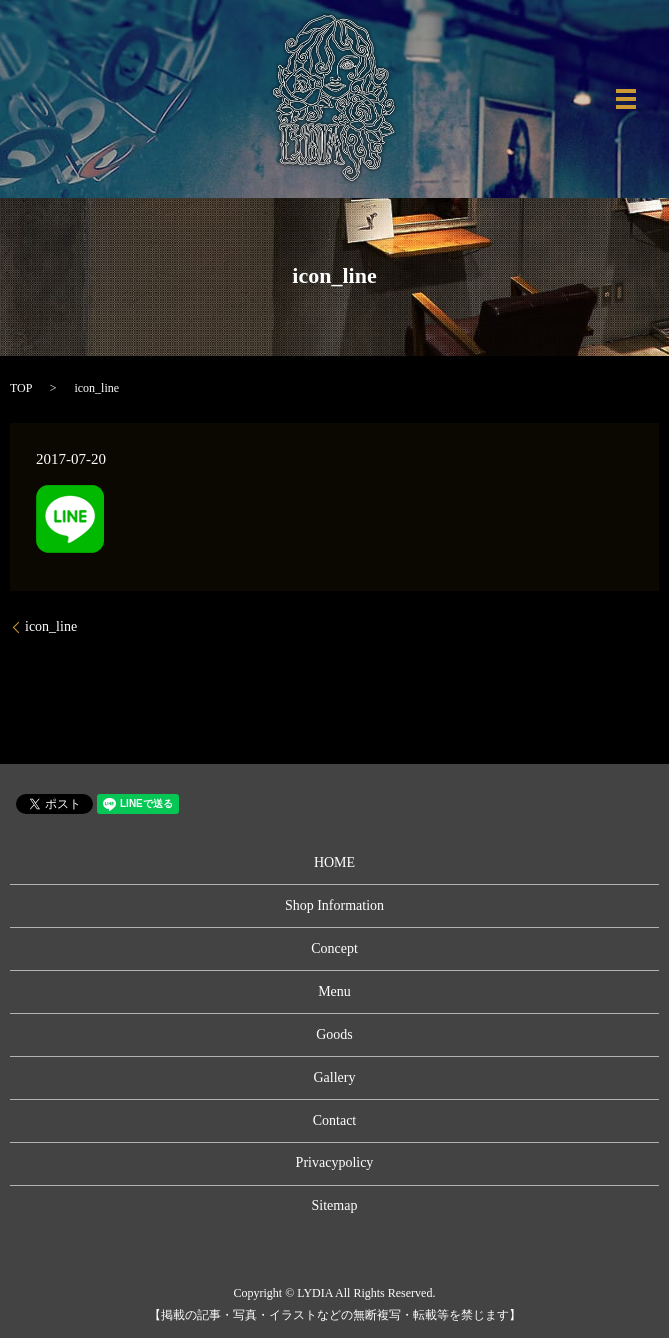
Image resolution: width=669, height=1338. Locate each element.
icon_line (51, 626)
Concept (334, 948)
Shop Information (334, 905)
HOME (334, 862)
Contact (335, 1120)
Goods (334, 1034)
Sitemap (335, 1205)
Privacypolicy (335, 1162)
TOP (21, 388)
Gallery (335, 1077)
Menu (334, 991)
